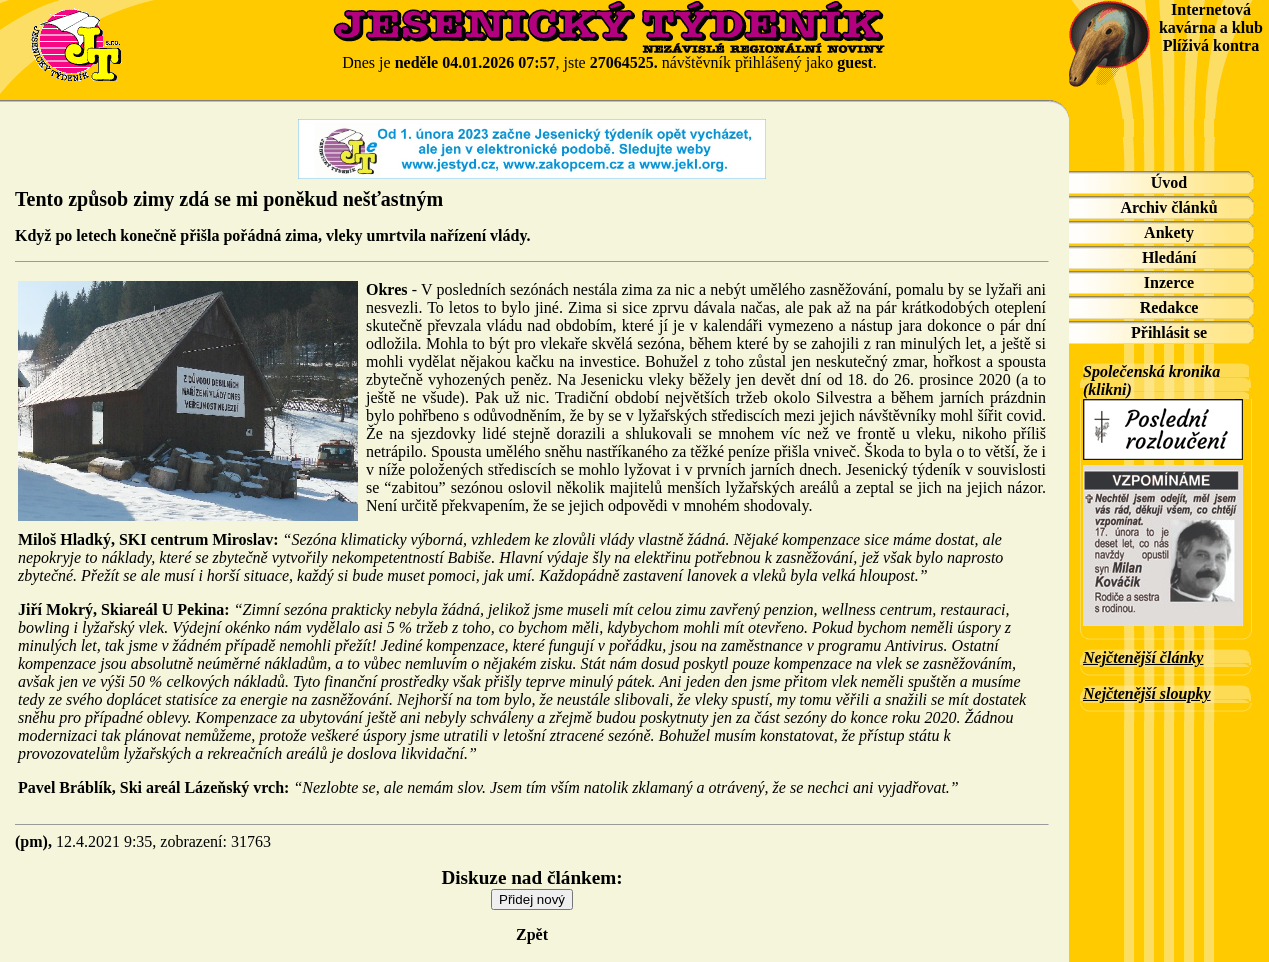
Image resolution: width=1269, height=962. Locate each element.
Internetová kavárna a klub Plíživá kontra (1211, 27)
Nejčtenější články (1143, 657)
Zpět (532, 934)
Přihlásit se (1169, 332)
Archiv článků (1168, 207)
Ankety (1169, 232)
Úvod (1169, 182)
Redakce (1169, 307)
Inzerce (1169, 282)
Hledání (1169, 257)
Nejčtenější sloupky (1147, 693)
